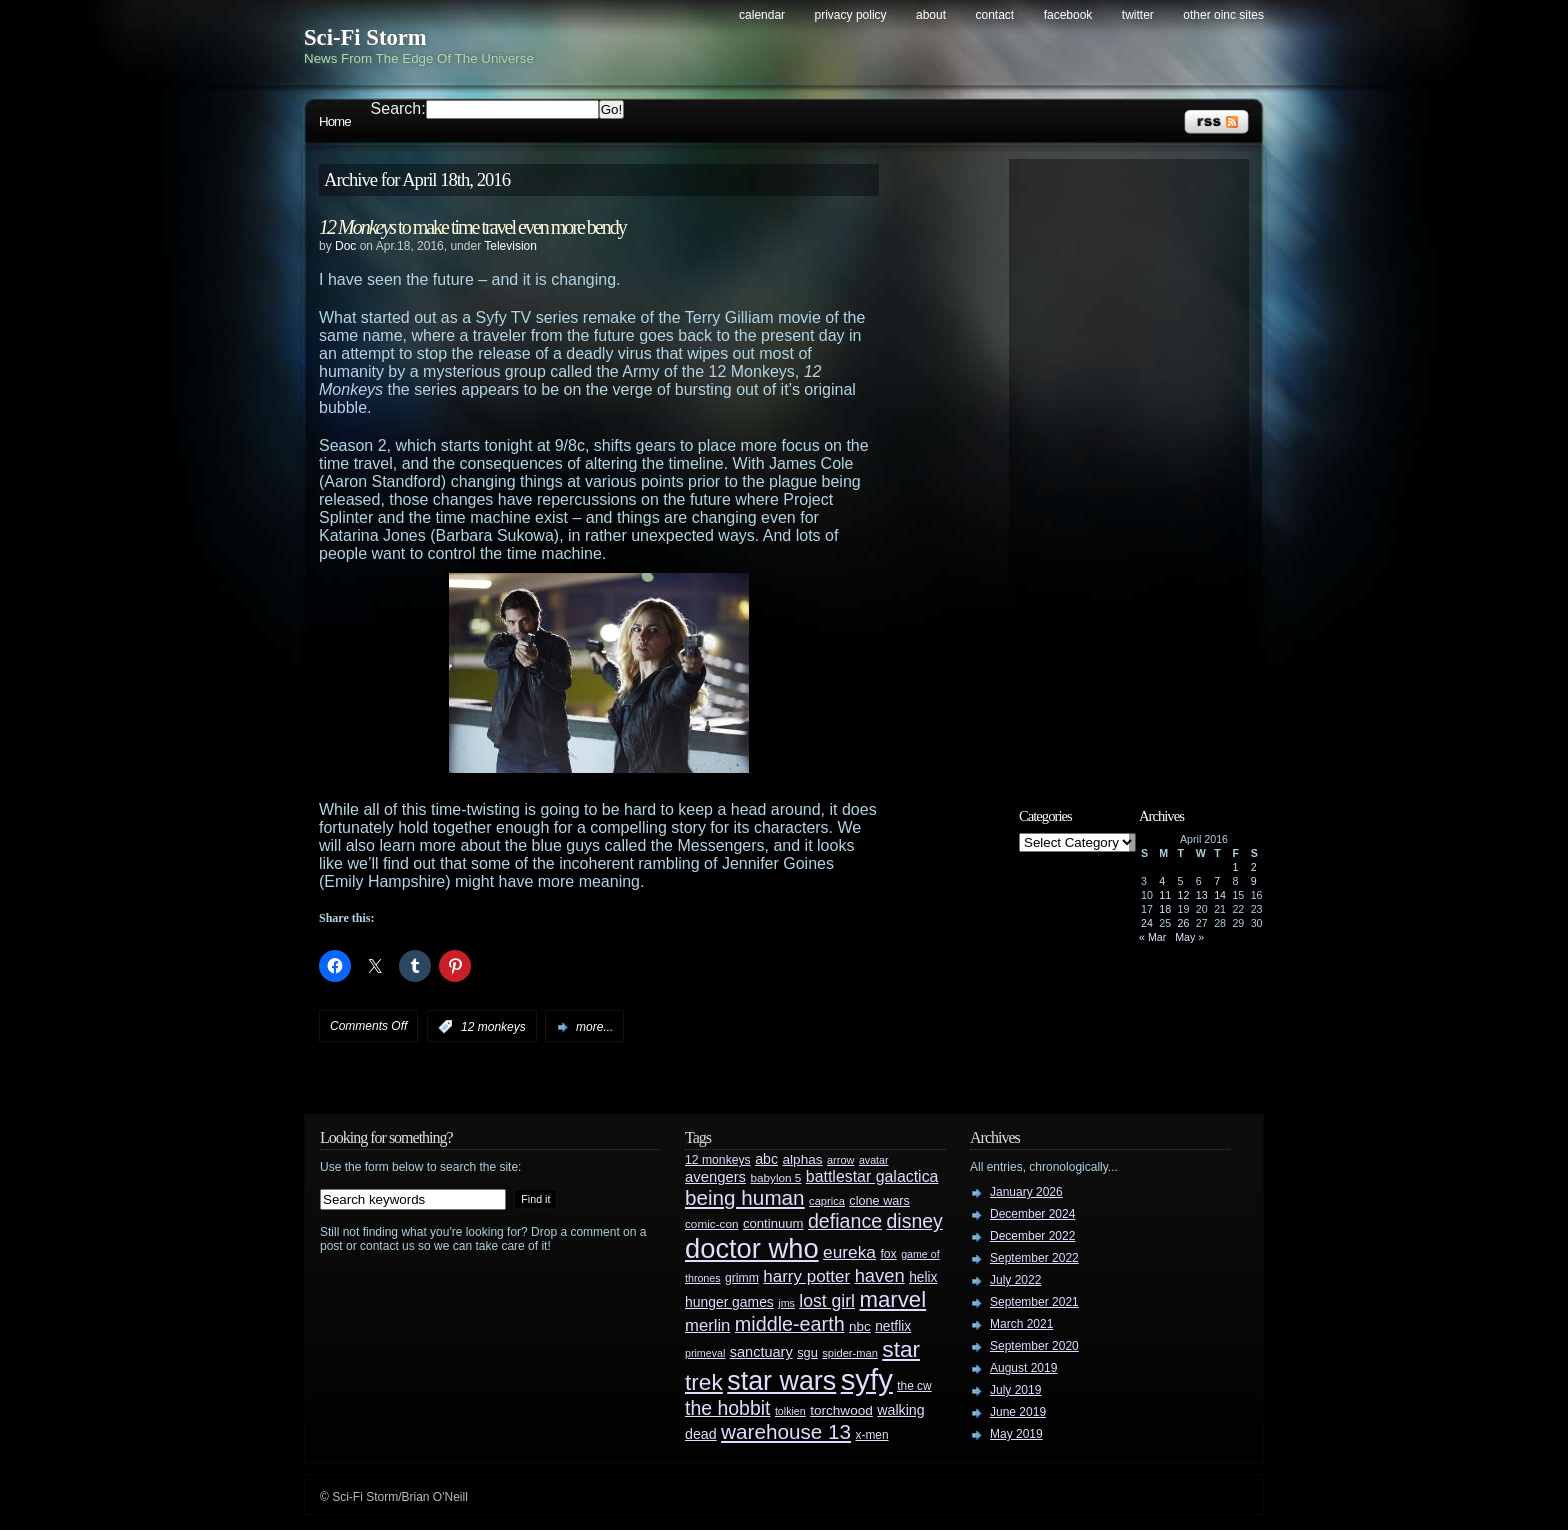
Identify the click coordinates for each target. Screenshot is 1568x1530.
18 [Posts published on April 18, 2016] (1165, 909)
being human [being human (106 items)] (745, 1197)
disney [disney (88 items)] (915, 1221)
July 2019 (1015, 1390)
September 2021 (1034, 1302)
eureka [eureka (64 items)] (849, 1252)
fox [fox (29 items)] (888, 1254)
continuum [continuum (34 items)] (773, 1223)
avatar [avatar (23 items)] (874, 1160)
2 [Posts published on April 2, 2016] (1254, 867)
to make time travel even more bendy (472, 227)
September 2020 (1034, 1346)
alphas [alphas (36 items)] (803, 1159)
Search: (398, 108)
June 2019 (1018, 1412)
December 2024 (1032, 1214)
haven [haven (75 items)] (880, 1275)
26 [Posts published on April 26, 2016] (1184, 923)
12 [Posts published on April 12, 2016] (1184, 895)
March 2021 (1021, 1324)
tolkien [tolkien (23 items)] (790, 1411)
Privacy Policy (851, 15)
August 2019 (1023, 1368)
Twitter (1138, 15)
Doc (345, 246)
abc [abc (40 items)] (766, 1159)
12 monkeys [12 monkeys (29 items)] (718, 1160)
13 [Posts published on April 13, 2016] (1202, 895)
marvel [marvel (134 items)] (892, 1299)
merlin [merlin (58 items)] (707, 1325)
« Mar (1152, 937)
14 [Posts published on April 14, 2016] (1220, 895)
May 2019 (1016, 1434)
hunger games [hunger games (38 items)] (729, 1302)
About (931, 15)
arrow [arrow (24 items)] (840, 1160)
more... (594, 1027)
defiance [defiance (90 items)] (845, 1221)
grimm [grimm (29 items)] (742, 1278)
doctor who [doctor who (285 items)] (752, 1248)
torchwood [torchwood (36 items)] (841, 1410)
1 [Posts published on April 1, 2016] (1235, 867)
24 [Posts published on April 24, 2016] (1147, 923)
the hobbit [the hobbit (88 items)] (727, 1408)
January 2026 (1026, 1192)
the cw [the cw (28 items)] (914, 1386)
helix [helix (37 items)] (923, 1277)
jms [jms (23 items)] (786, 1303)
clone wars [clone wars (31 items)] (879, 1201)
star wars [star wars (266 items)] (781, 1381)
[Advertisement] (1139, 467)
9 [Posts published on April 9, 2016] (1254, 881)
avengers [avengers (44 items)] (715, 1177)
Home (335, 121)
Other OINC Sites (1223, 15)
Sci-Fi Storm (365, 37)
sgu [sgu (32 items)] (807, 1352)
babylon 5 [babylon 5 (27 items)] (775, 1177)
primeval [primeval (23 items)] (705, 1353)
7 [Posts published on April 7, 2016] (1217, 881)
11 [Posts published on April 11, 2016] (1165, 895)
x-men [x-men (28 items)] (871, 1435)
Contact (995, 15)
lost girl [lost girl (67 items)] (827, 1301)
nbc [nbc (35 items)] (860, 1326)
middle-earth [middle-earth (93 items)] (790, 1324)
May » (1189, 937)
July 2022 (1015, 1280)
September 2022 (1034, 1258)
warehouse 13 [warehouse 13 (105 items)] (786, 1431)
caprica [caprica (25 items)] (827, 1201)
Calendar (762, 15)
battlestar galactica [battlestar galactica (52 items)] (872, 1176)
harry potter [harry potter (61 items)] (806, 1276)
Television (510, 246)
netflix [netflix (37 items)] (893, 1326)
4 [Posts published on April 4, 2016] (1162, 881)
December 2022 (1032, 1236)
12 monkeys (493, 1027)
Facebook (1068, 15)
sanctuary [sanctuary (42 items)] (761, 1352)
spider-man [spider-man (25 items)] (850, 1353)
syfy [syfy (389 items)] (867, 1379)
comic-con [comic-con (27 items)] (711, 1223)
